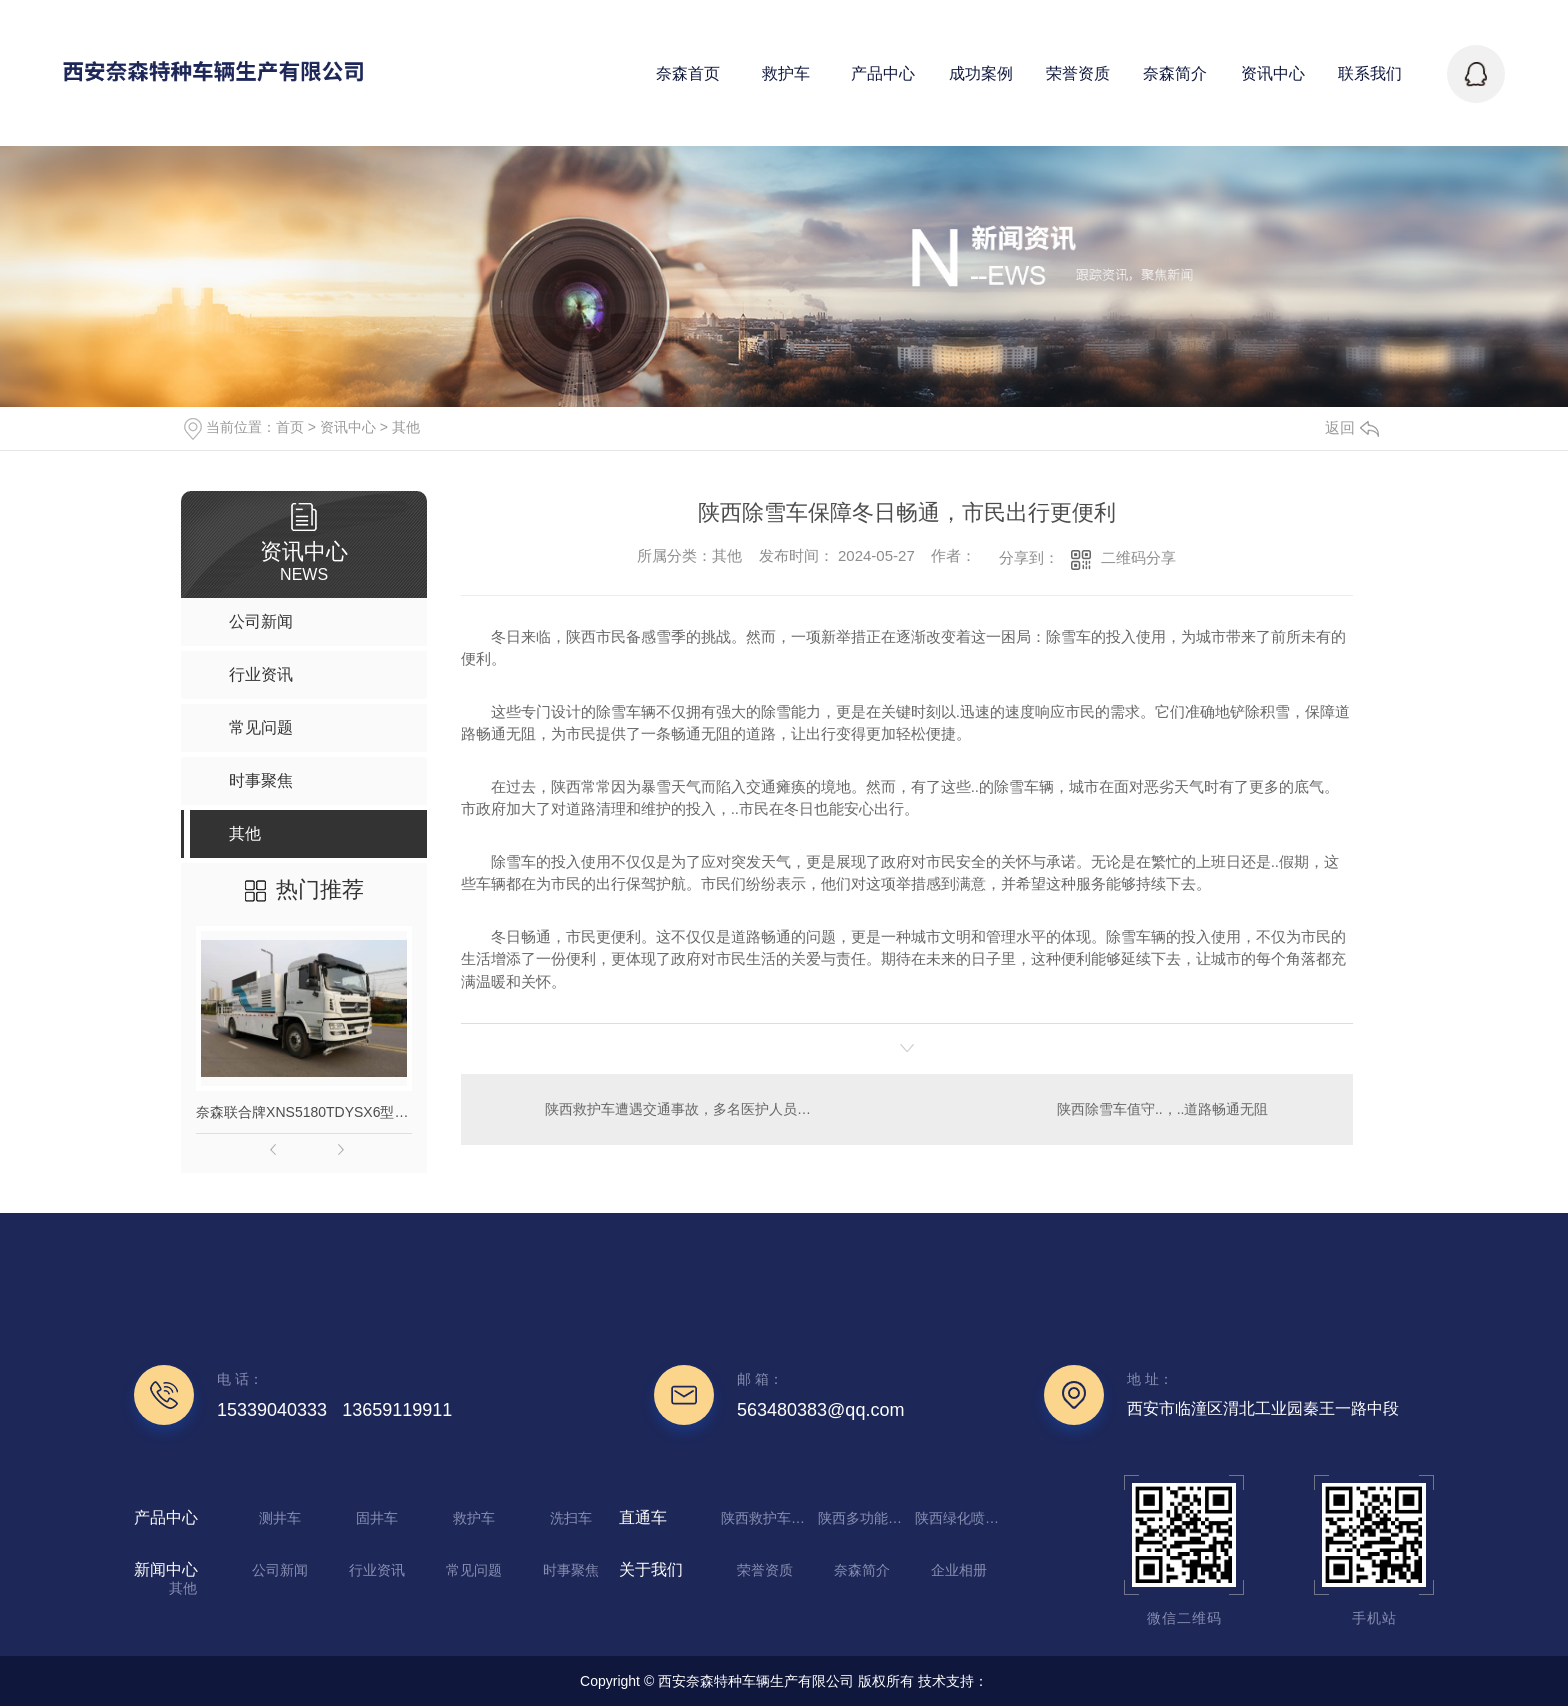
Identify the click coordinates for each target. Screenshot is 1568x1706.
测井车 (280, 1518)
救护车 (474, 1518)
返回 (1352, 427)
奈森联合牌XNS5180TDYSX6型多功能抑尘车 (304, 1112)
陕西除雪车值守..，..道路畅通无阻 (1163, 1109)
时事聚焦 (571, 1570)
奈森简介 (862, 1570)
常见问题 (474, 1570)
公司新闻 (280, 1570)
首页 (290, 427)
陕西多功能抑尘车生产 (864, 1518)
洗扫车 (571, 1518)
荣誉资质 (765, 1570)
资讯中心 (348, 427)
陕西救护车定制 (767, 1518)
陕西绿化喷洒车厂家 (961, 1518)
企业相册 (959, 1570)
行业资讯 (377, 1570)
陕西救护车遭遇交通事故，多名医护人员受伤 (683, 1109)
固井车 (377, 1518)
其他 (406, 427)
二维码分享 (1138, 557)
